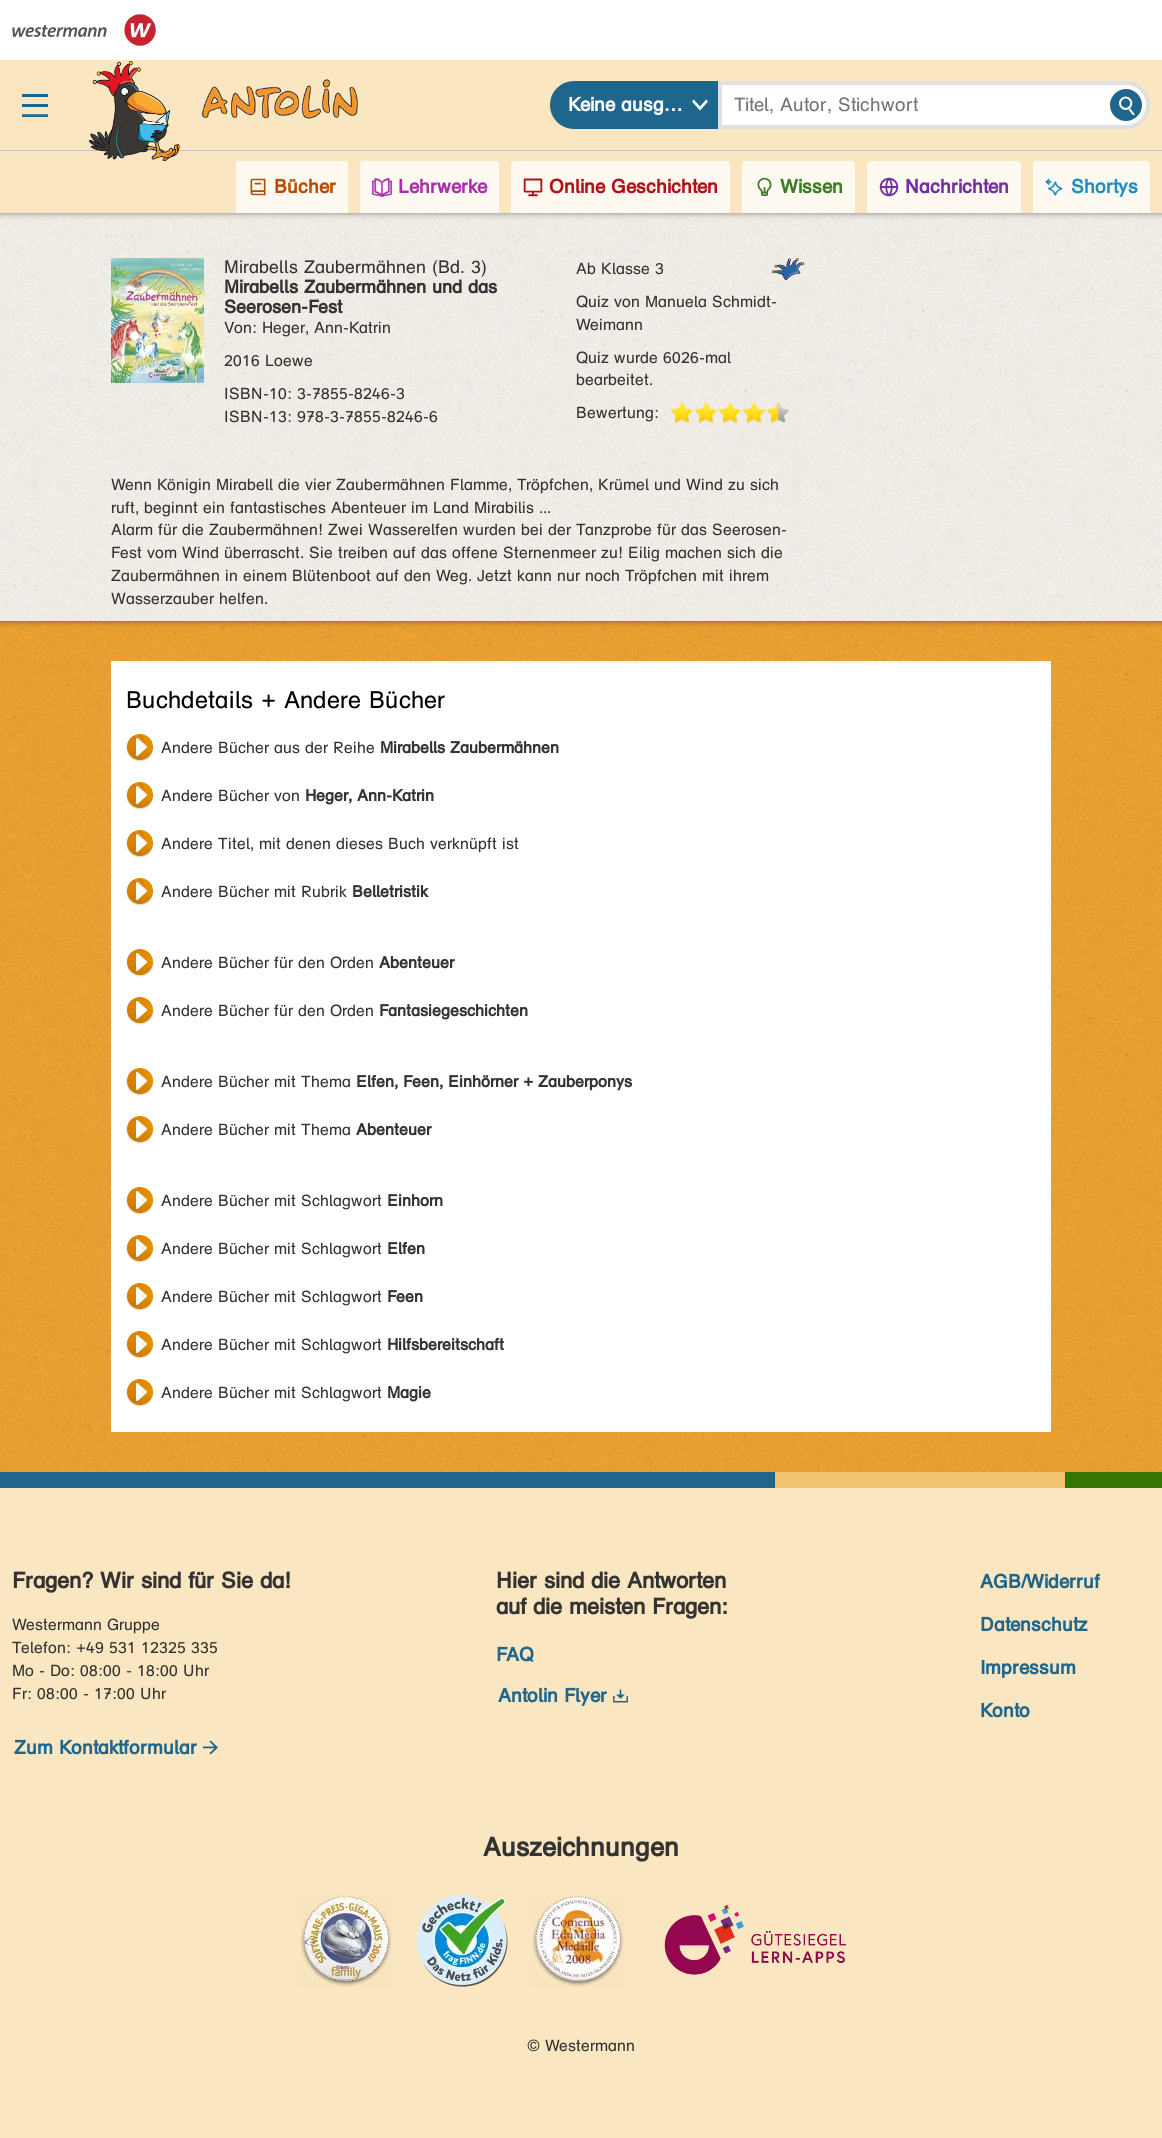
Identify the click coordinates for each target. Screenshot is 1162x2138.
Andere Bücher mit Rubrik (294, 891)
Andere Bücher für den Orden (307, 962)
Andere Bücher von (297, 795)
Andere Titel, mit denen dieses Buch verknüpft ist (340, 843)
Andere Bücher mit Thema (396, 1081)
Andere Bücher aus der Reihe (360, 747)
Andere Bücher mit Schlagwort (302, 1200)
